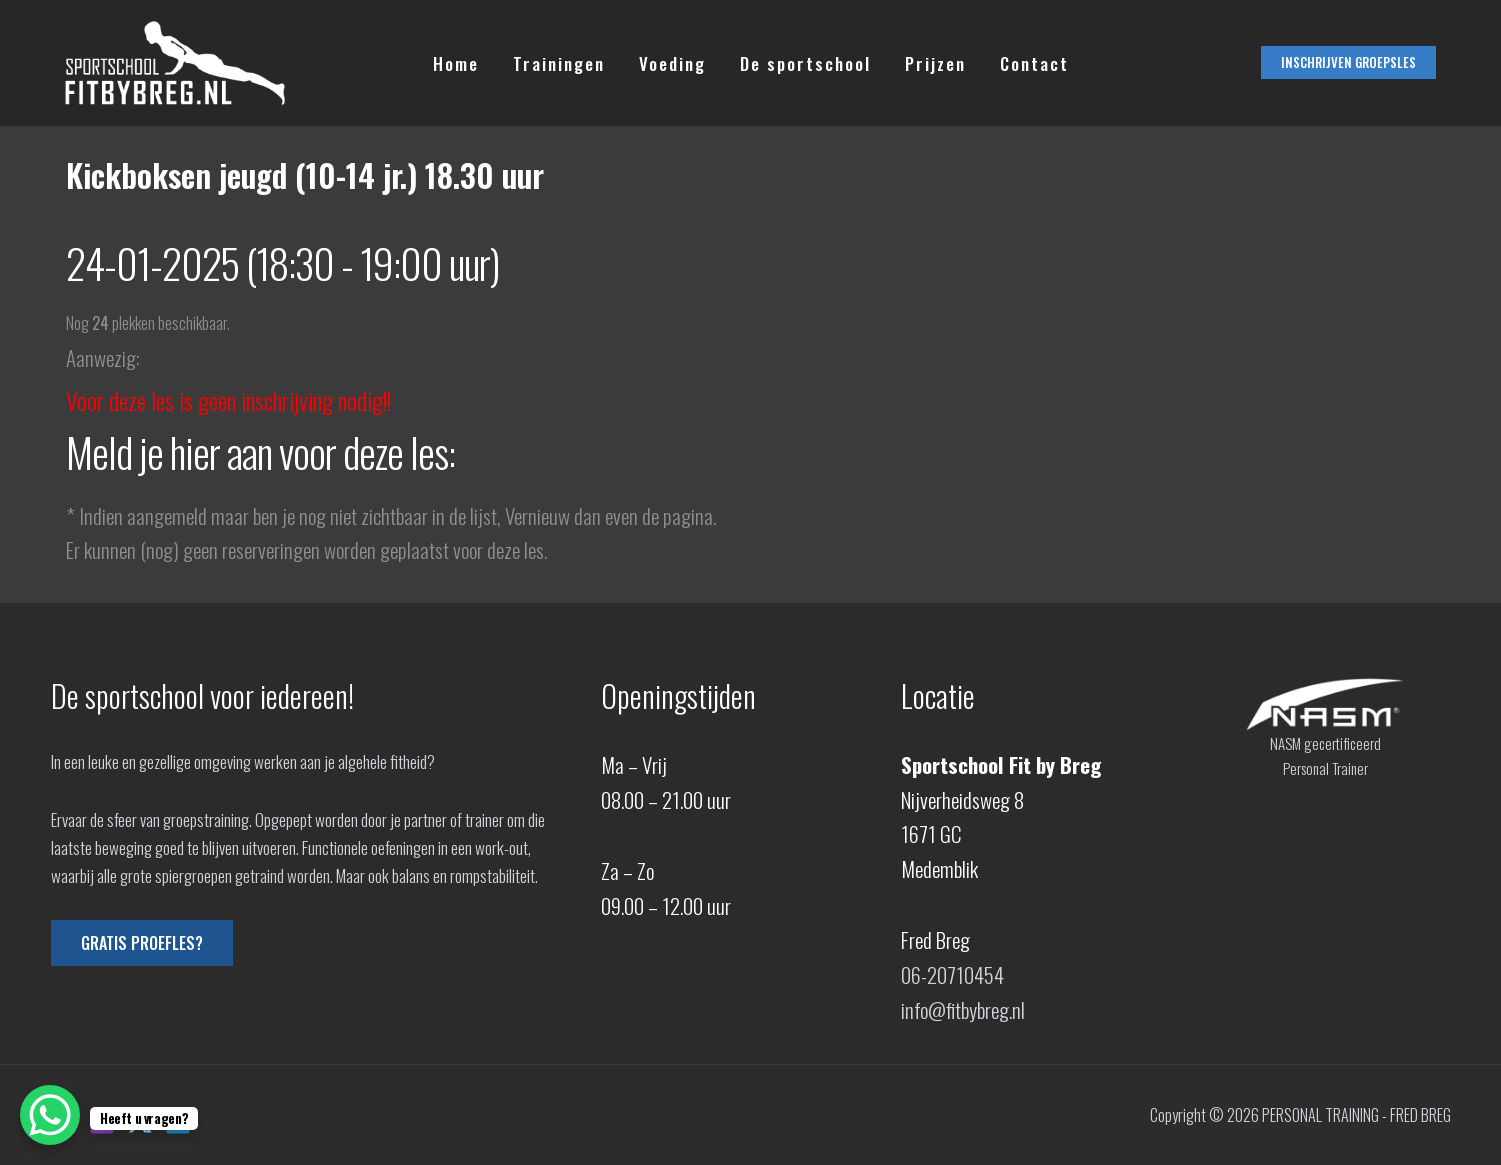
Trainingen (559, 63)
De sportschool (805, 63)
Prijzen (935, 63)
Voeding (672, 63)
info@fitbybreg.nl (963, 1009)
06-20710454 (952, 974)
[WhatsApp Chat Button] (50, 1115)
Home (456, 63)
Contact (1034, 63)
